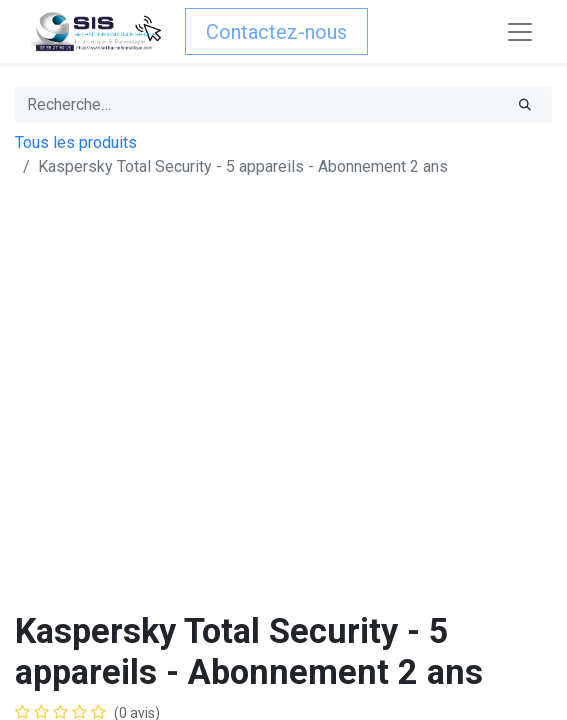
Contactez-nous (276, 32)
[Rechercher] (525, 105)
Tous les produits (76, 142)
